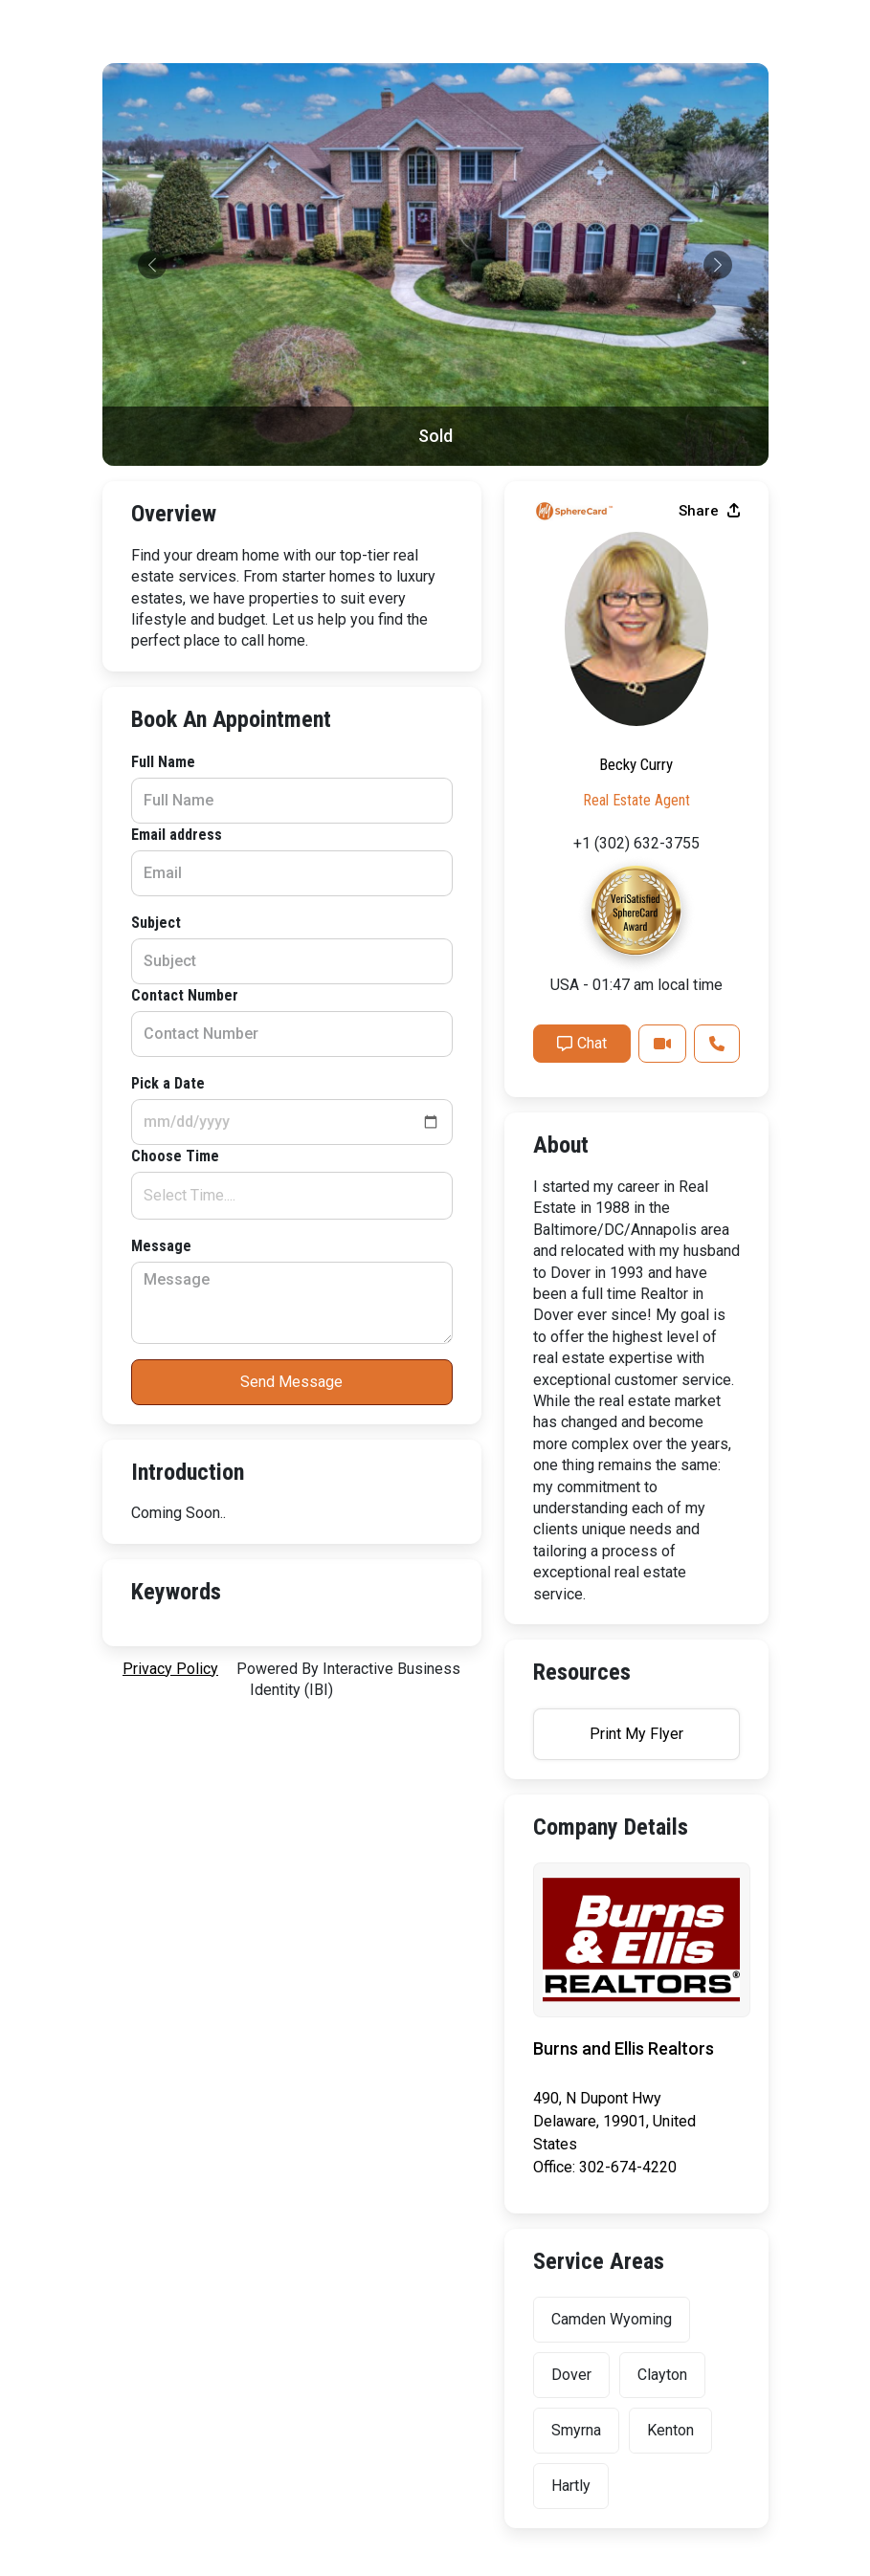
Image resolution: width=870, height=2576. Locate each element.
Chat (582, 1043)
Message (161, 1246)
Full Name (163, 762)
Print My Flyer (636, 1734)
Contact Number (184, 995)
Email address (176, 835)
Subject (156, 923)
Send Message (291, 1382)
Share (709, 510)
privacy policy (170, 1669)
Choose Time (175, 1156)
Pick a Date (168, 1083)
